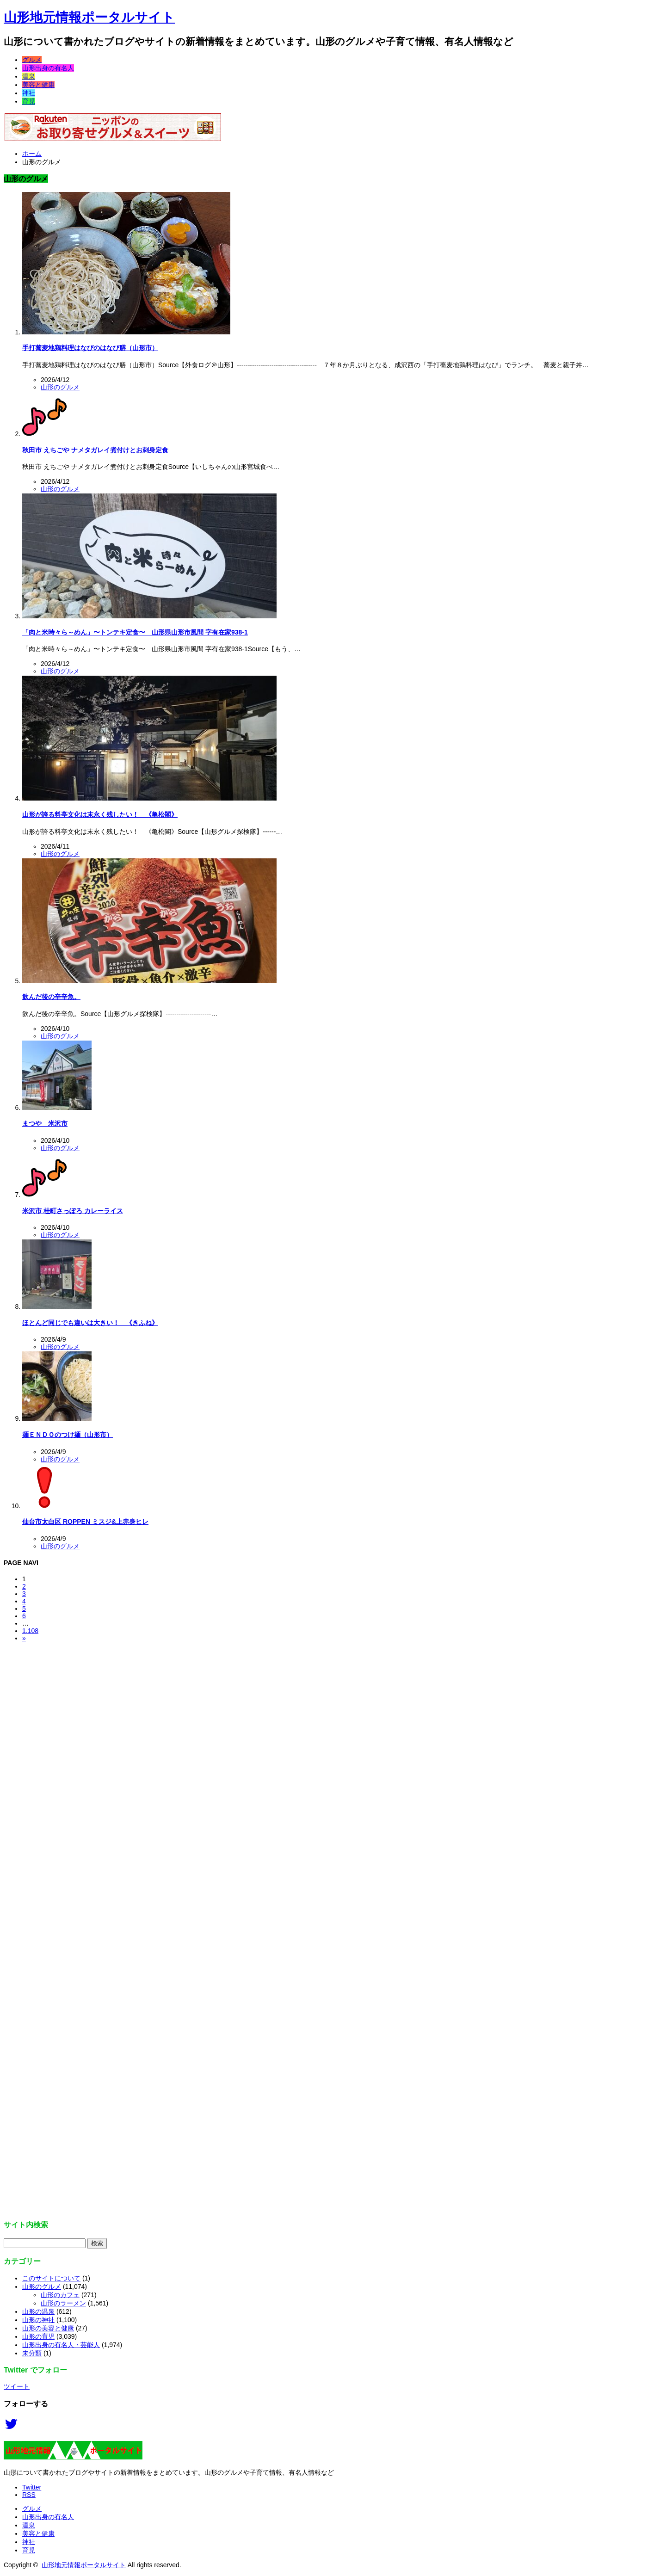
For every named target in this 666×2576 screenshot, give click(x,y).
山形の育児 (38, 2336)
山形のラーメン (63, 2303)
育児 (28, 101)
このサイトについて (51, 2278)
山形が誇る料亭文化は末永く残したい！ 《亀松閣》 (100, 814)
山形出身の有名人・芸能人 (61, 2344)
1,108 (30, 1630)
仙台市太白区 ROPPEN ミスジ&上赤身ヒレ (85, 1521)
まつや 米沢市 (45, 1123)
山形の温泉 (38, 2311)
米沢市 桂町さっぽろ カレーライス (72, 1210)
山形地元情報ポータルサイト (89, 17)
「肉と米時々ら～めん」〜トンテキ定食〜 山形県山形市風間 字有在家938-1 (135, 632)
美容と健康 (38, 84)
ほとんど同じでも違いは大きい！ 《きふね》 (90, 1322)
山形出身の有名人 (48, 68)
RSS (29, 2494)
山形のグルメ (60, 387)
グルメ (32, 59)
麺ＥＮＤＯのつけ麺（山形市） (67, 1434)
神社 (28, 93)
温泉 (28, 76)
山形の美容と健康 (48, 2328)
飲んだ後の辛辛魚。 (51, 996)
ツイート (17, 2386)
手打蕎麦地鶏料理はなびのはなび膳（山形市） (90, 347)
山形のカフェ (60, 2295)
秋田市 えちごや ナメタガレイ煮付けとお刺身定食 (95, 450)
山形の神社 (38, 2319)
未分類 (32, 2353)
